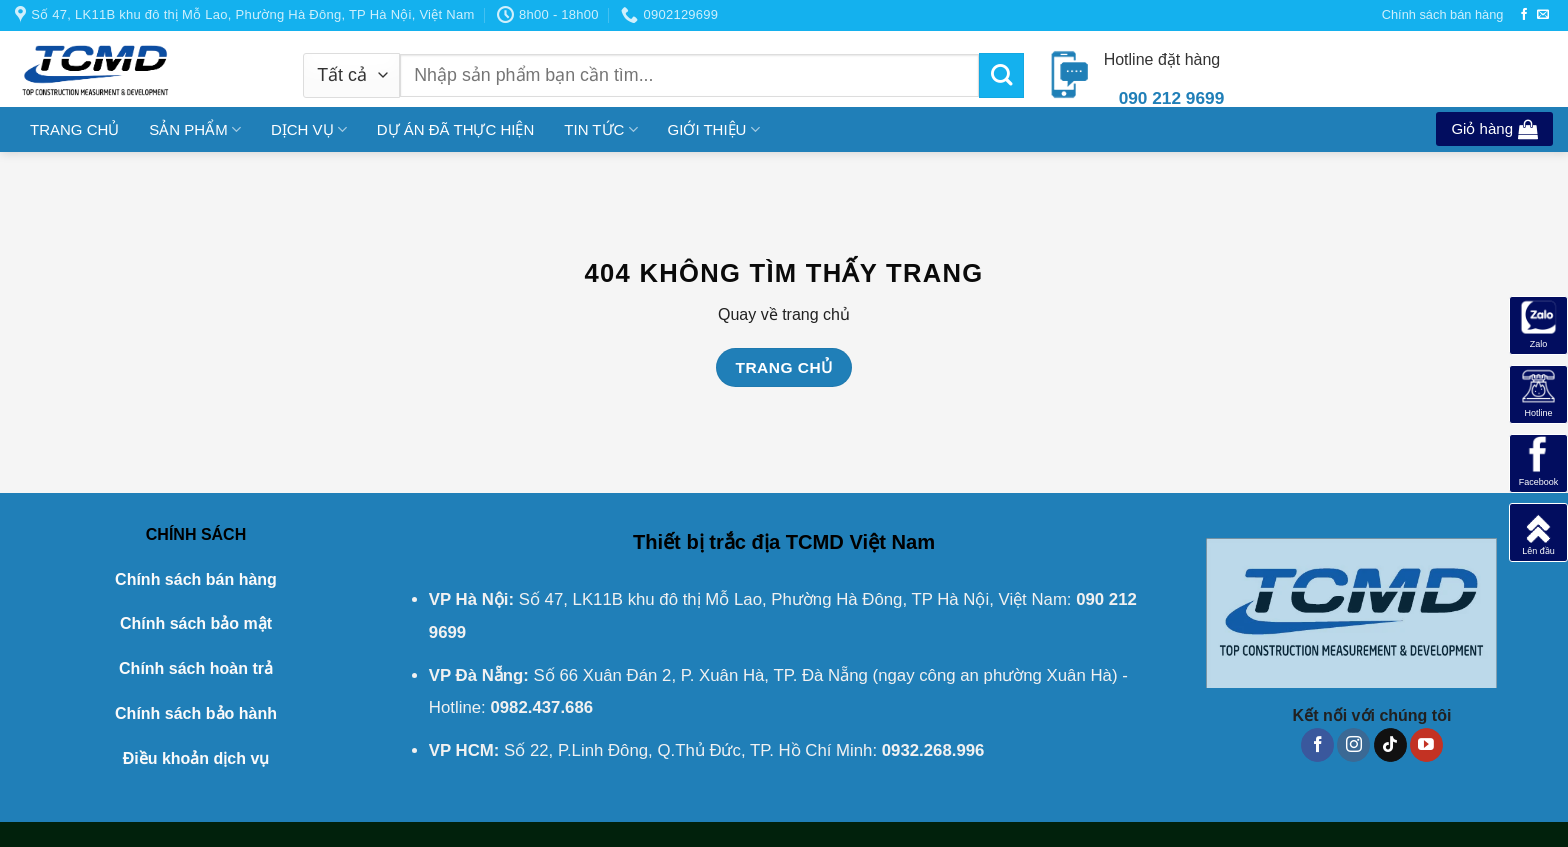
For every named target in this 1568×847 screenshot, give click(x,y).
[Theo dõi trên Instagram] (1353, 745)
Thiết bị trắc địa (706, 542)
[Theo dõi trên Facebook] (1524, 15)
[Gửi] (1001, 75)
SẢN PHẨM (195, 129)
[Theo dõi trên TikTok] (1390, 745)
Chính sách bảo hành (196, 713)
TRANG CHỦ (74, 129)
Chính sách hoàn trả (196, 668)
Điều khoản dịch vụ (196, 758)
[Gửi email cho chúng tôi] (1543, 15)
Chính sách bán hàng (1443, 14)
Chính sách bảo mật (196, 623)
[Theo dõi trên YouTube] (1426, 745)
